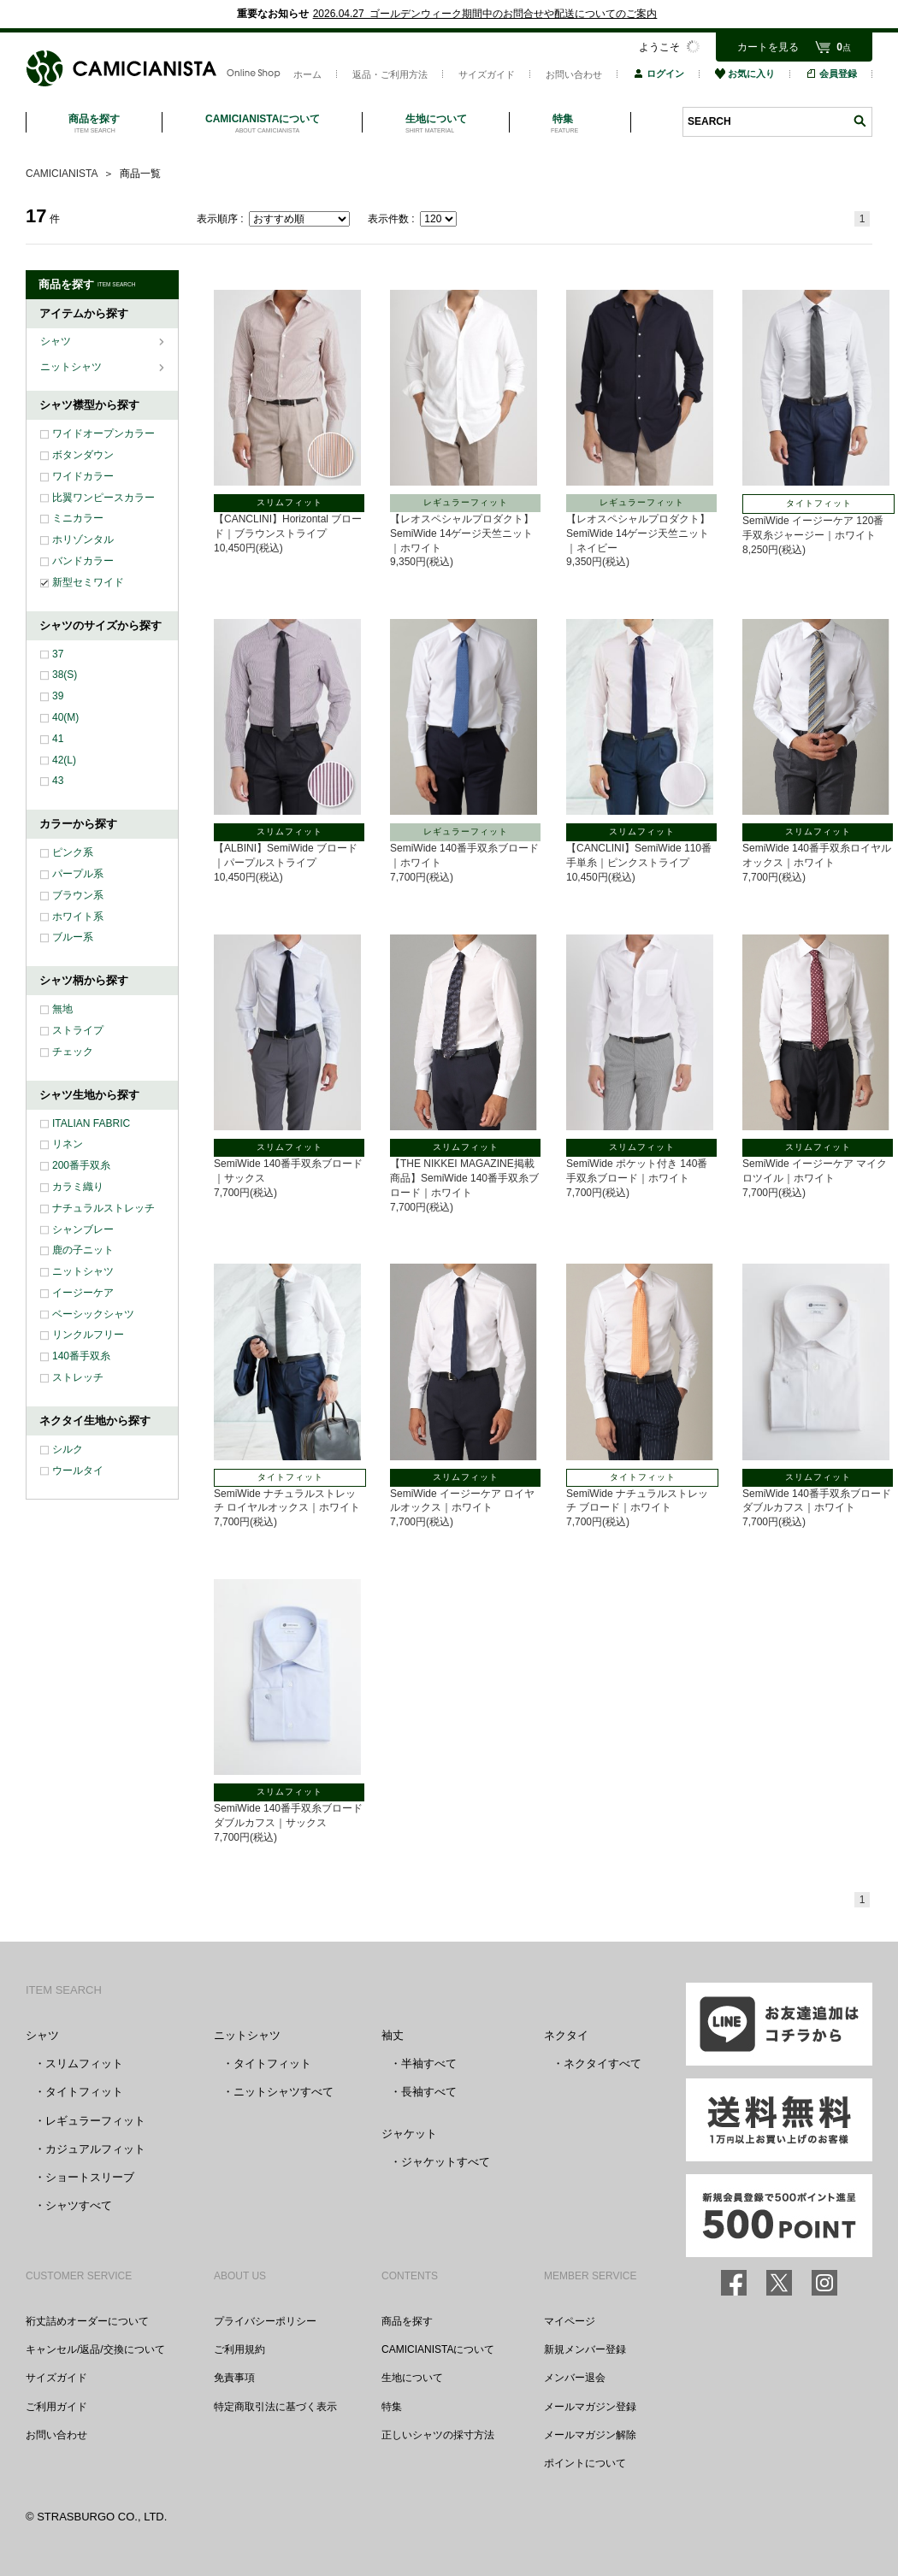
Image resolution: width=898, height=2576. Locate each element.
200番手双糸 (81, 1165)
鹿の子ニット (83, 1250)
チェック (72, 1052)
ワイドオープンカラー (103, 433)
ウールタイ (77, 1471)
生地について (412, 2378)
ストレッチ (77, 1377)
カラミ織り (77, 1187)
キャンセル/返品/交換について (95, 2349)
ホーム (307, 74)
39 (57, 696)
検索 (859, 121)
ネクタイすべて (602, 2063)
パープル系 (77, 874)
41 (57, 739)
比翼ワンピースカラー (103, 498)
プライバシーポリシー (265, 2321)
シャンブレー (83, 1229)
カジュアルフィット (95, 2149)
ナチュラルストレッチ (103, 1208)
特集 (391, 2407)
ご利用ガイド (56, 2407)
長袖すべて (429, 2091)
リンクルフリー (88, 1335)
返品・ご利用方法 (390, 74)
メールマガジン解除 (590, 2435)
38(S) (64, 675)
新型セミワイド (88, 582)
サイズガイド (486, 74)
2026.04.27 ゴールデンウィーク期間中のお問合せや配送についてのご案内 (485, 14)
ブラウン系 (77, 895)
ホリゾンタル (83, 539)
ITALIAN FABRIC (91, 1123)
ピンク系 (72, 852)
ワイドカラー (83, 476)
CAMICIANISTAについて (437, 2349)
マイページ (569, 2321)
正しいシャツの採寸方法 (437, 2435)
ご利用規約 (239, 2349)
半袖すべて (429, 2063)
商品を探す (407, 2321)
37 (57, 654)
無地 (62, 1009)
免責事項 (234, 2378)
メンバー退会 (575, 2378)
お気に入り (745, 73)
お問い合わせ (574, 74)
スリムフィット (84, 2063)
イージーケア (83, 1293)
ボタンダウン (83, 455)
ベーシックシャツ (93, 1314)
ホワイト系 (77, 917)
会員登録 (831, 73)
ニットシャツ (72, 367)
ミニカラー (77, 518)
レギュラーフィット (95, 2120)
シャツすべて (78, 2205)
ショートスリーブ (89, 2177)
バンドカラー (83, 561)
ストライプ (77, 1030)
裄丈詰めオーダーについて (87, 2321)
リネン (67, 1144)
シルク (67, 1449)
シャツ (57, 341)
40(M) (65, 717)
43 (57, 781)
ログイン (658, 73)
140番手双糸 (81, 1356)
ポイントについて (585, 2463)
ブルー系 (72, 937)
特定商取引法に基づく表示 (275, 2407)
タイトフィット (84, 2091)
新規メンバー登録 (585, 2349)
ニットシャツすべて (283, 2091)
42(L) (64, 760)
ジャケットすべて (445, 2161)
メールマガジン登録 (590, 2407)
